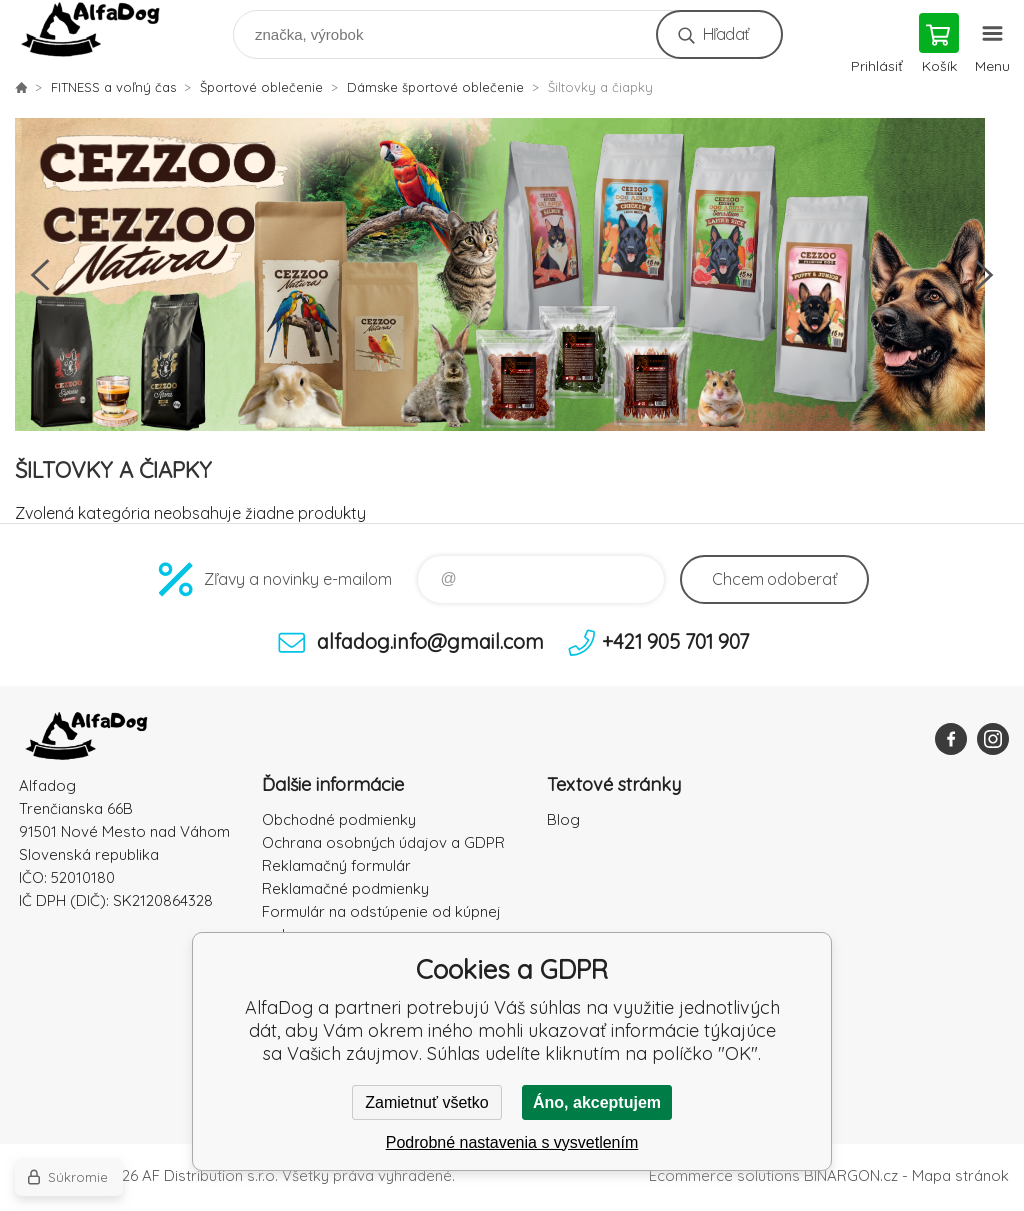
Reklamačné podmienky (345, 888)
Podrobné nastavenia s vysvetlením (512, 1142)
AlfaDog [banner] (103, 29)
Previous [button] (40, 275)
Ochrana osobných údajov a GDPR (383, 842)
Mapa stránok (960, 1175)
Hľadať (725, 34)
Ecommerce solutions (724, 1175)
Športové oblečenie (261, 87)
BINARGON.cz (851, 1175)
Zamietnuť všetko (426, 1102)
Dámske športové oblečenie (435, 87)
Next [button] (984, 275)
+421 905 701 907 (675, 641)
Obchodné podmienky (339, 819)
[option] (512, 274)
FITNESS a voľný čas (113, 87)
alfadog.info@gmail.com (430, 641)
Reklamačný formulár (336, 865)
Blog (563, 819)
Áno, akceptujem (597, 1102)
